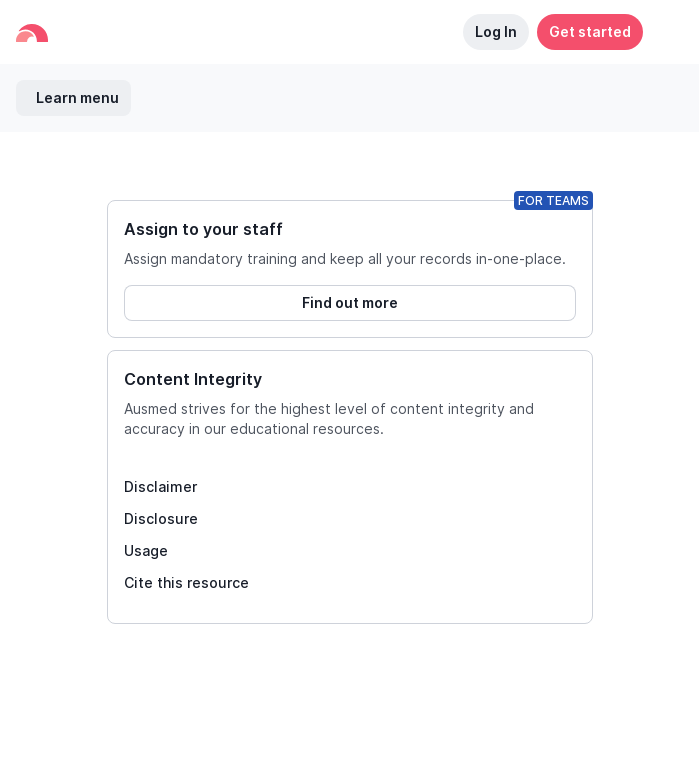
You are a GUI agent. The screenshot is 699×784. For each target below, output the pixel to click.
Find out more (350, 302)
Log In (496, 31)
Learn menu (77, 97)
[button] (663, 32)
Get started (590, 31)
